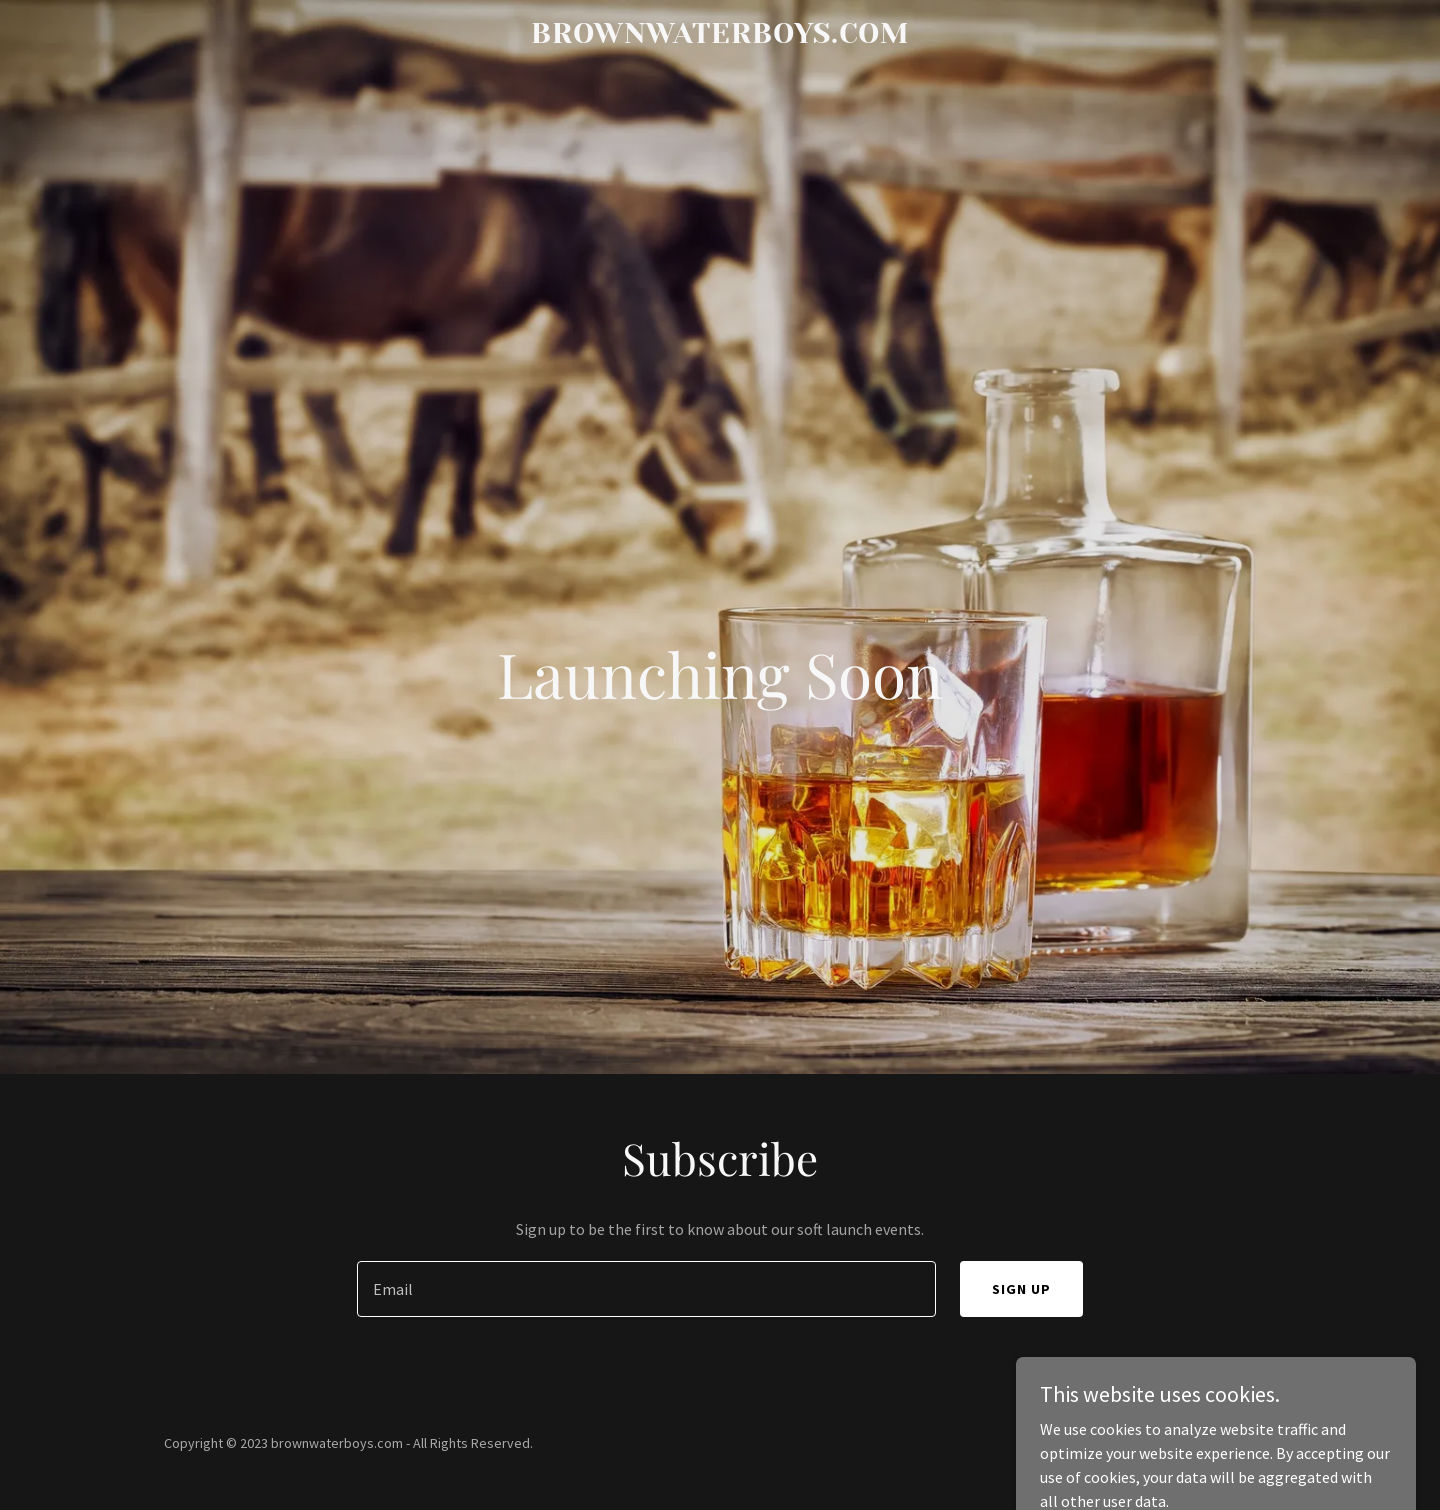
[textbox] (646, 1289)
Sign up (1021, 1289)
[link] (720, 37)
